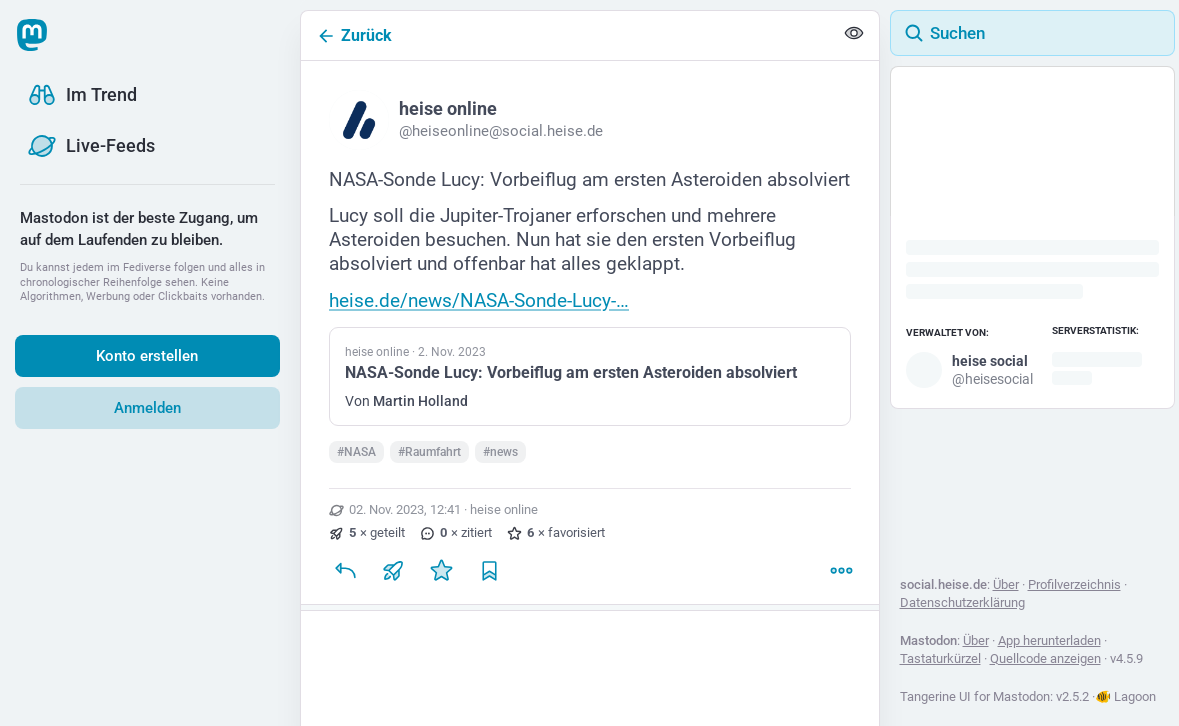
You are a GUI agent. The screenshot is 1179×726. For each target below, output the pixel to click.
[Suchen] (1032, 33)
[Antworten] (345, 579)
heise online (504, 518)
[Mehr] (841, 579)
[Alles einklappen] (854, 36)
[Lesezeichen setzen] (489, 579)
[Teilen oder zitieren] (393, 579)
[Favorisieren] (441, 579)
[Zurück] (567, 35)
